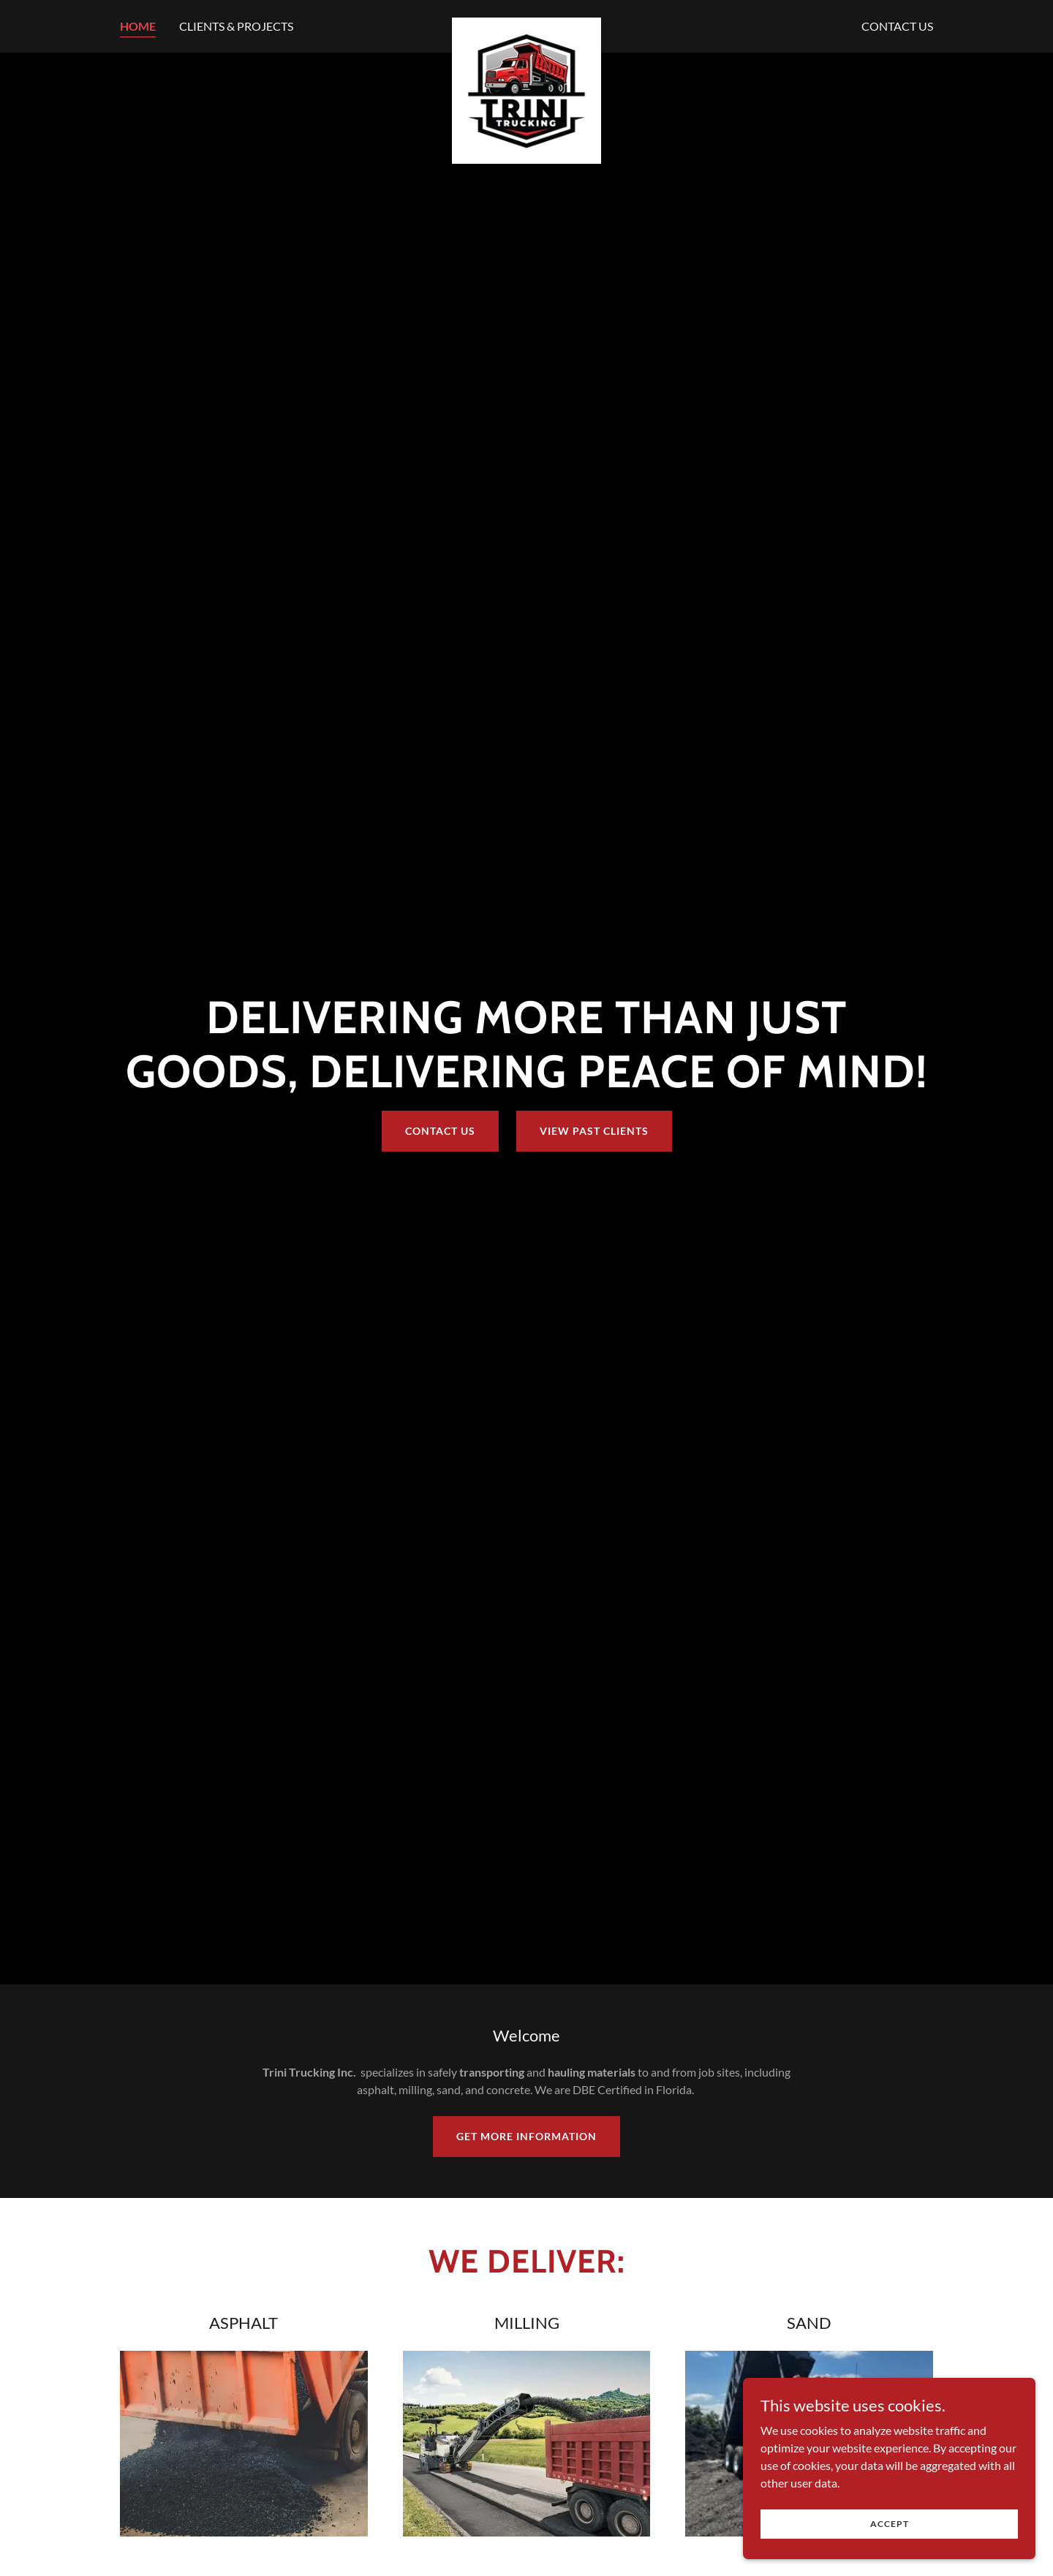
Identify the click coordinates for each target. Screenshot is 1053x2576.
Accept (889, 2523)
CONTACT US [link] (897, 26)
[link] (527, 23)
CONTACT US (440, 1131)
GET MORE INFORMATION (526, 2136)
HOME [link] (138, 26)
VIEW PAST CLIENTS (594, 1131)
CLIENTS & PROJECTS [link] (236, 26)
